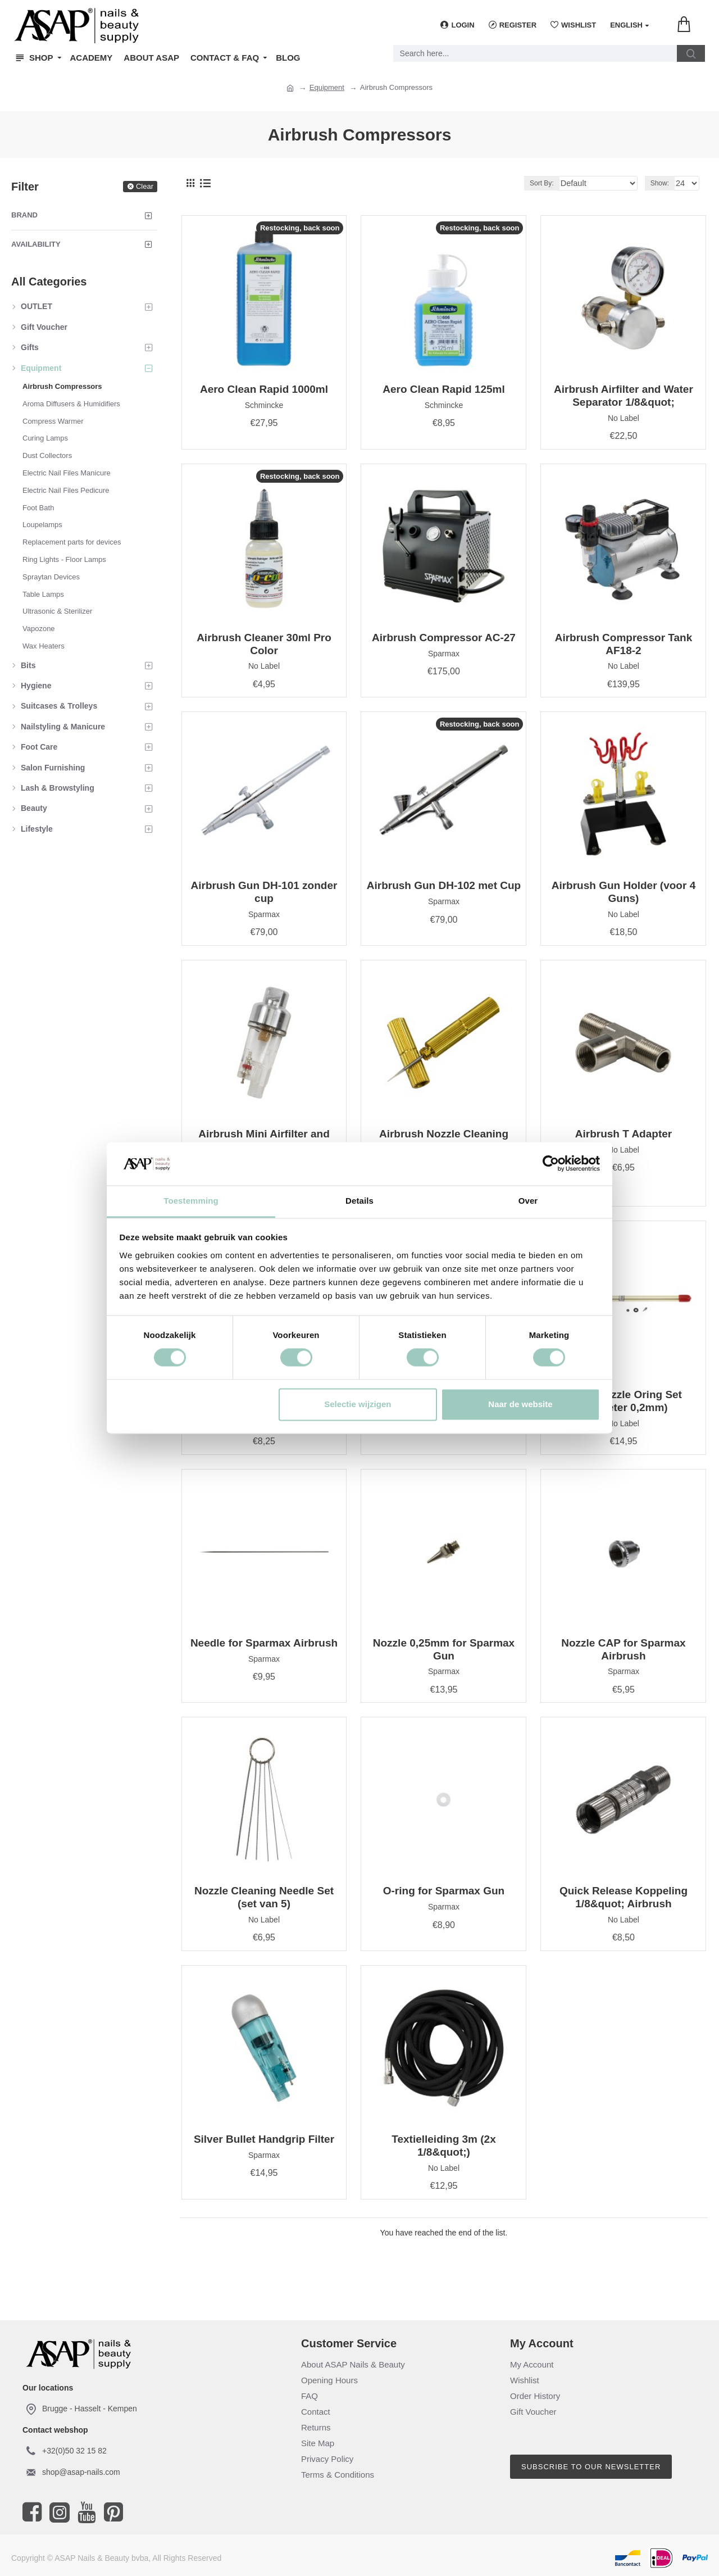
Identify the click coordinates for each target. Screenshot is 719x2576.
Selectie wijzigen (357, 1404)
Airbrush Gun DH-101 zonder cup (264, 891)
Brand (24, 215)
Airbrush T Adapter (623, 1134)
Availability (36, 244)
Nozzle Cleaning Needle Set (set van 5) (264, 1897)
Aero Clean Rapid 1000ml (264, 389)
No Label (623, 418)
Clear (144, 186)
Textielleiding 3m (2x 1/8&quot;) (443, 2145)
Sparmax (443, 653)
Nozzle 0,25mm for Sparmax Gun (444, 1649)
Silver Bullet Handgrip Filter (264, 2139)
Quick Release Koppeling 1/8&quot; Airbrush (623, 1897)
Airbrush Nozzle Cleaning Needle (443, 1140)
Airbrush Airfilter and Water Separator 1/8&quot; (623, 395)
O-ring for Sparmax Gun (443, 1891)
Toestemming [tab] (191, 1200)
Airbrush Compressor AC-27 (444, 637)
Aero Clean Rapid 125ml (444, 389)
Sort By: (555, 183)
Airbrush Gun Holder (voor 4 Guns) (624, 891)
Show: (662, 183)
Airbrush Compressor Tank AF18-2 (624, 644)
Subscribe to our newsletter (591, 2466)
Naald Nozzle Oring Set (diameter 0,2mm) (623, 1401)
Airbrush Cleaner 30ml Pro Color (264, 644)
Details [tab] (359, 1200)
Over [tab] (528, 1200)
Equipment (327, 87)
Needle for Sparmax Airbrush (264, 1643)
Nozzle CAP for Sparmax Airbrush (623, 1649)
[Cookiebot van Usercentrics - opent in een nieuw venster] (551, 1163)
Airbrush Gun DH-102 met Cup (444, 885)
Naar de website (520, 1404)
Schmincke (264, 405)
